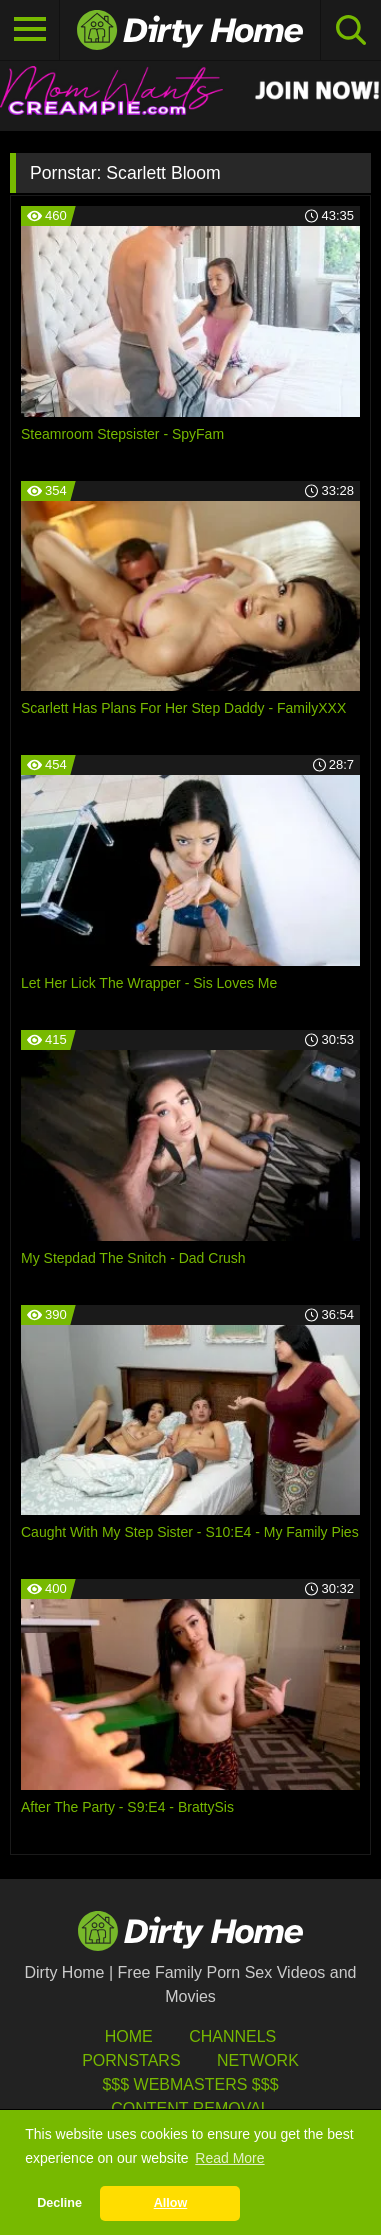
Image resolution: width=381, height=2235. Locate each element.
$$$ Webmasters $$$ (190, 2084)
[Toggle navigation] (30, 30)
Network (258, 2060)
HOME (129, 2036)
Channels (232, 2036)
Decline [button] (59, 2203)
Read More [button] (229, 2158)
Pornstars (131, 2060)
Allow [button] (171, 2203)
